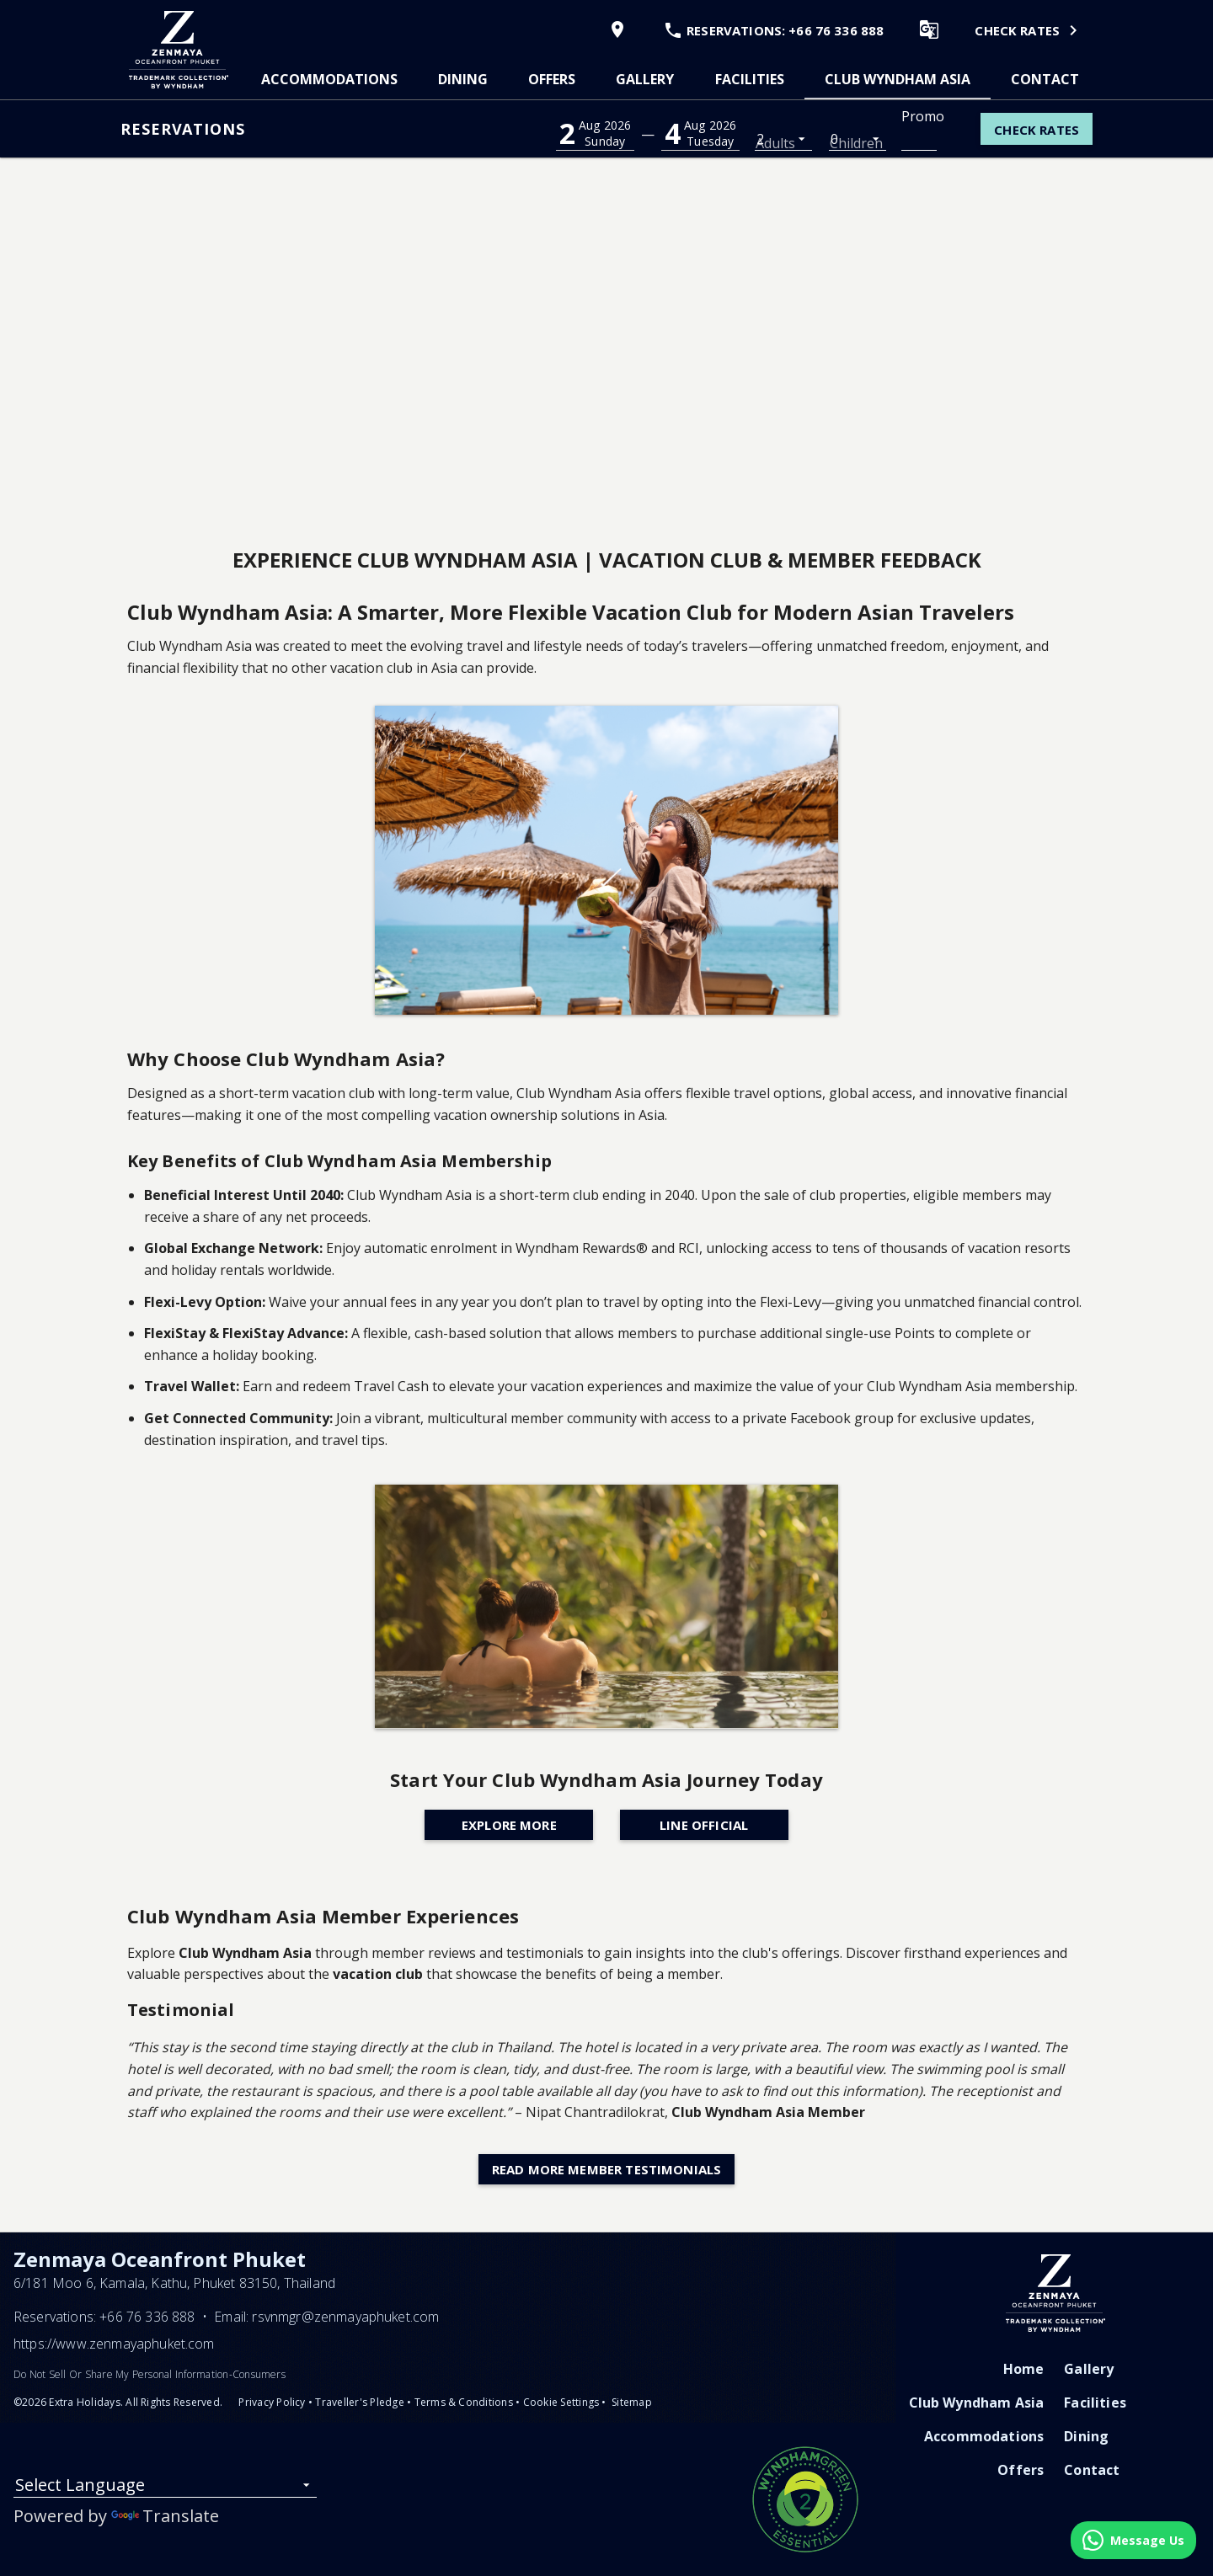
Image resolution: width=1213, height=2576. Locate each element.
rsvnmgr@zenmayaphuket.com (345, 2316)
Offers (551, 79)
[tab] (329, 79)
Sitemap (632, 2402)
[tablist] (670, 79)
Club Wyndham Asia (897, 79)
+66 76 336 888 (147, 2316)
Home (1024, 2368)
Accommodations (329, 79)
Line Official (704, 1824)
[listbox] (783, 138)
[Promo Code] (919, 138)
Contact (1045, 79)
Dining (463, 79)
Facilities (749, 79)
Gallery (645, 79)
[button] (595, 133)
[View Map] (613, 29)
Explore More (509, 1824)
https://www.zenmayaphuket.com (114, 2343)
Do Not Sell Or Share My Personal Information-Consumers (149, 2374)
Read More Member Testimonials (606, 2169)
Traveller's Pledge (359, 2402)
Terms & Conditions (463, 2402)
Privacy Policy (271, 2402)
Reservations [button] (182, 129)
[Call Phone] (769, 29)
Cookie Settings (561, 2402)
